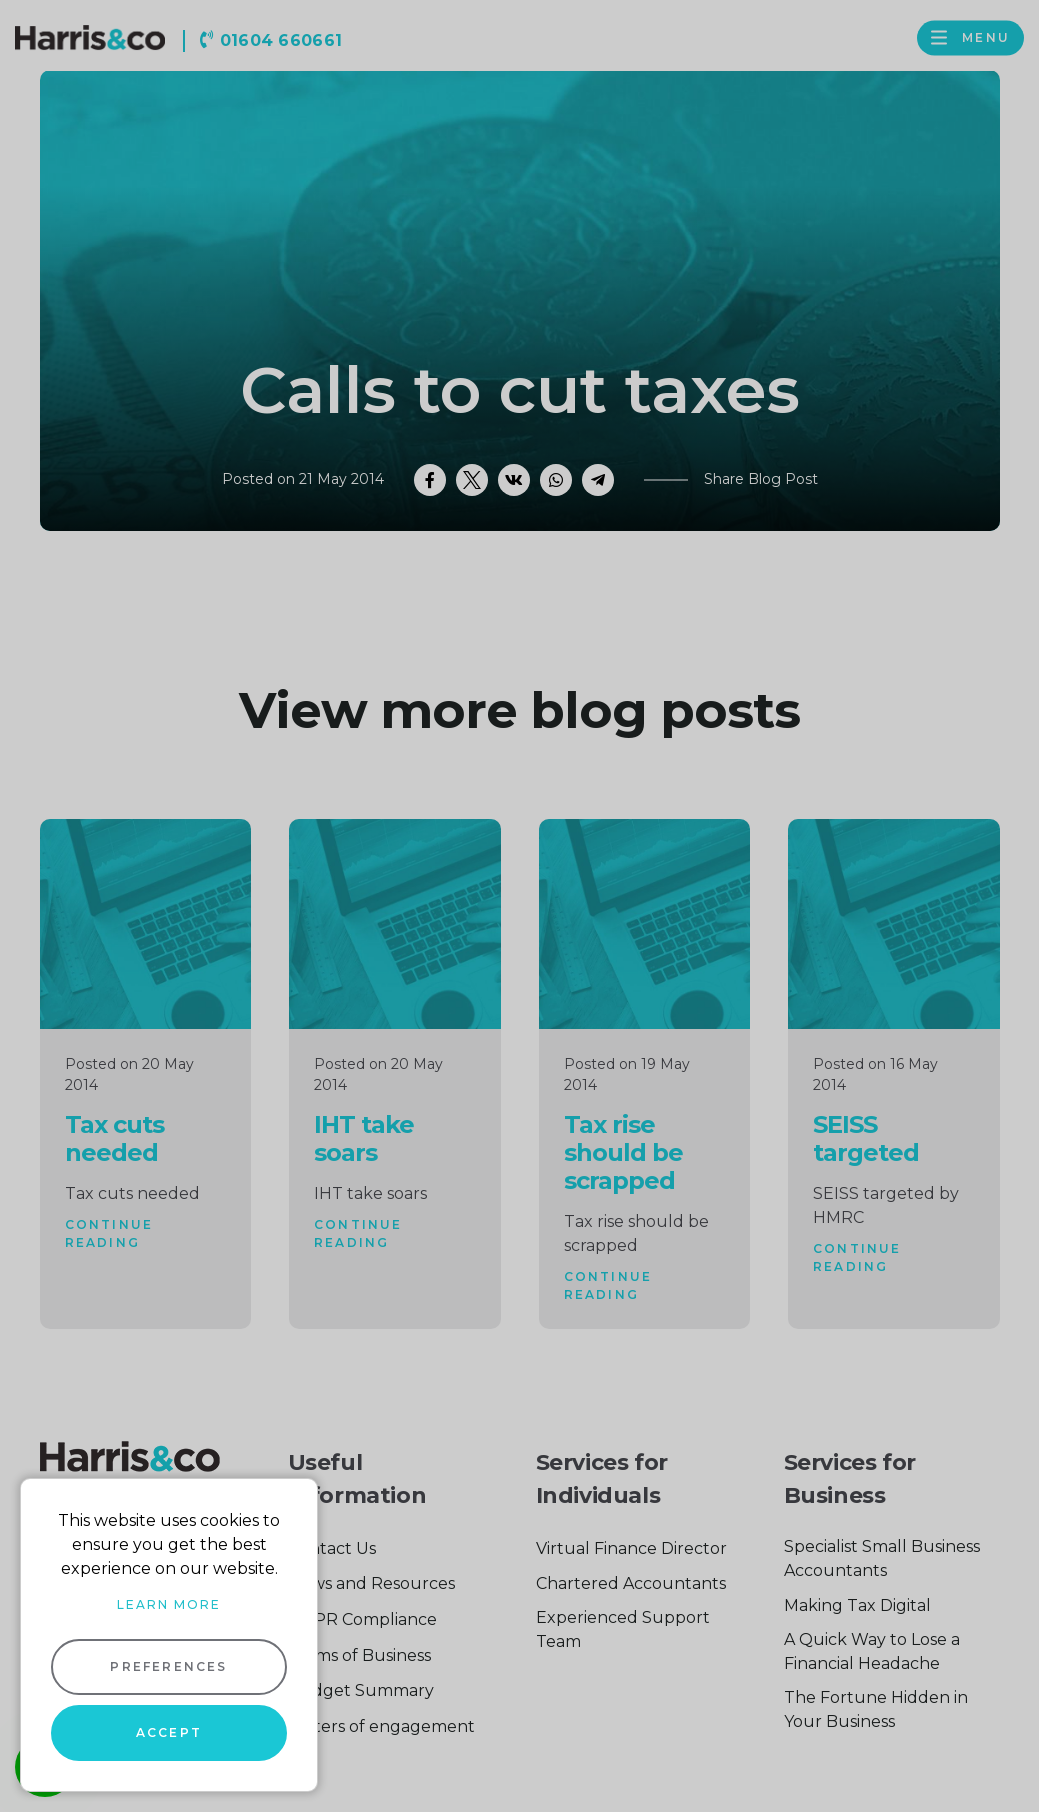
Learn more (169, 1604)
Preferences (168, 1666)
